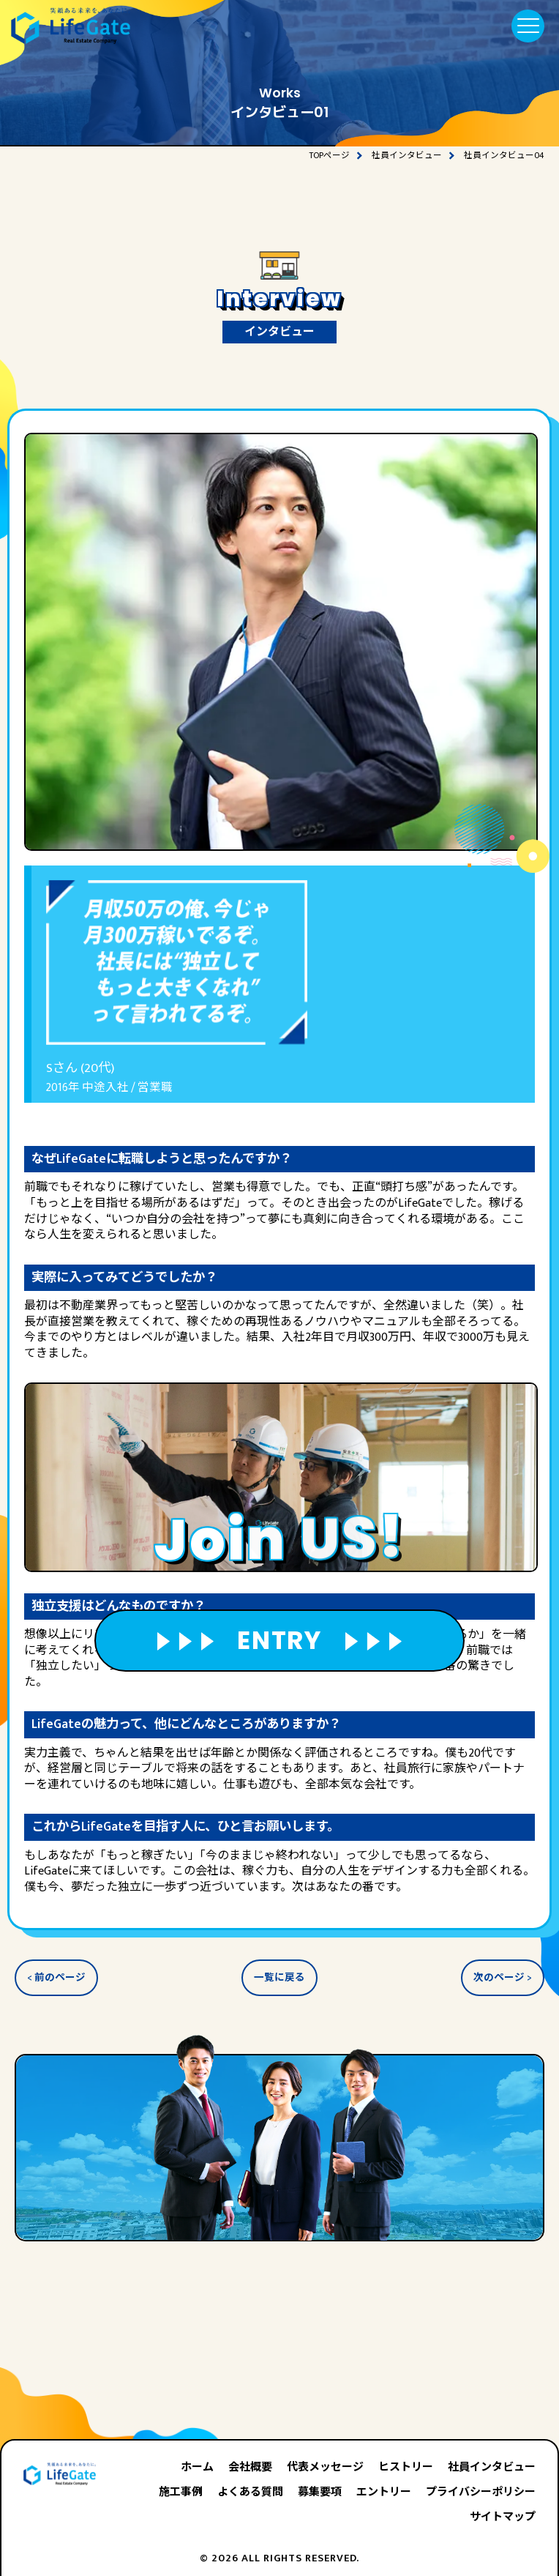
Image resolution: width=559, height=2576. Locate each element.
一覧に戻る (279, 1978)
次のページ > (502, 1978)
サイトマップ (503, 2517)
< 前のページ (56, 1978)
